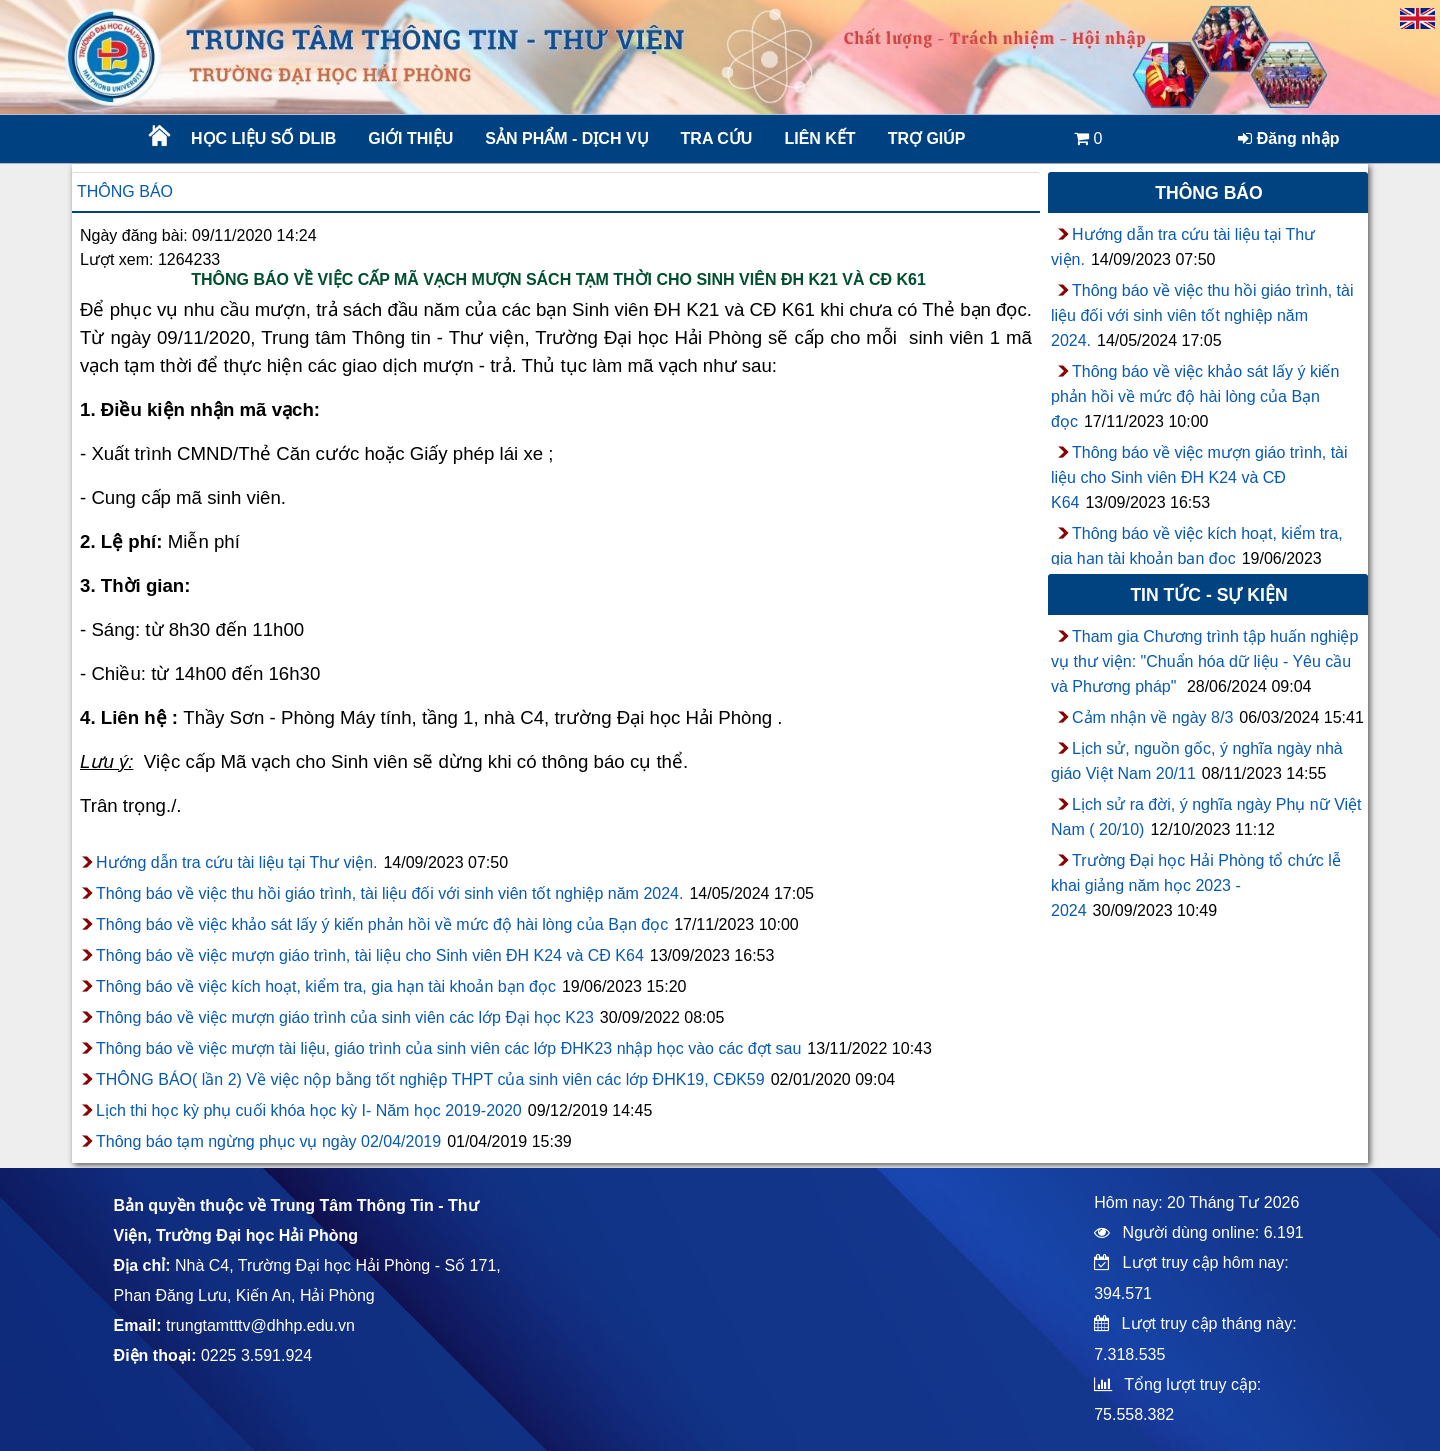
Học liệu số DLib (263, 138)
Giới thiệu (410, 138)
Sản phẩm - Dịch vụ (565, 138)
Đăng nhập (1288, 138)
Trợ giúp (927, 138)
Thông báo (125, 191)
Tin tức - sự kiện (1208, 595)
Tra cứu (717, 138)
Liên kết (819, 138)
